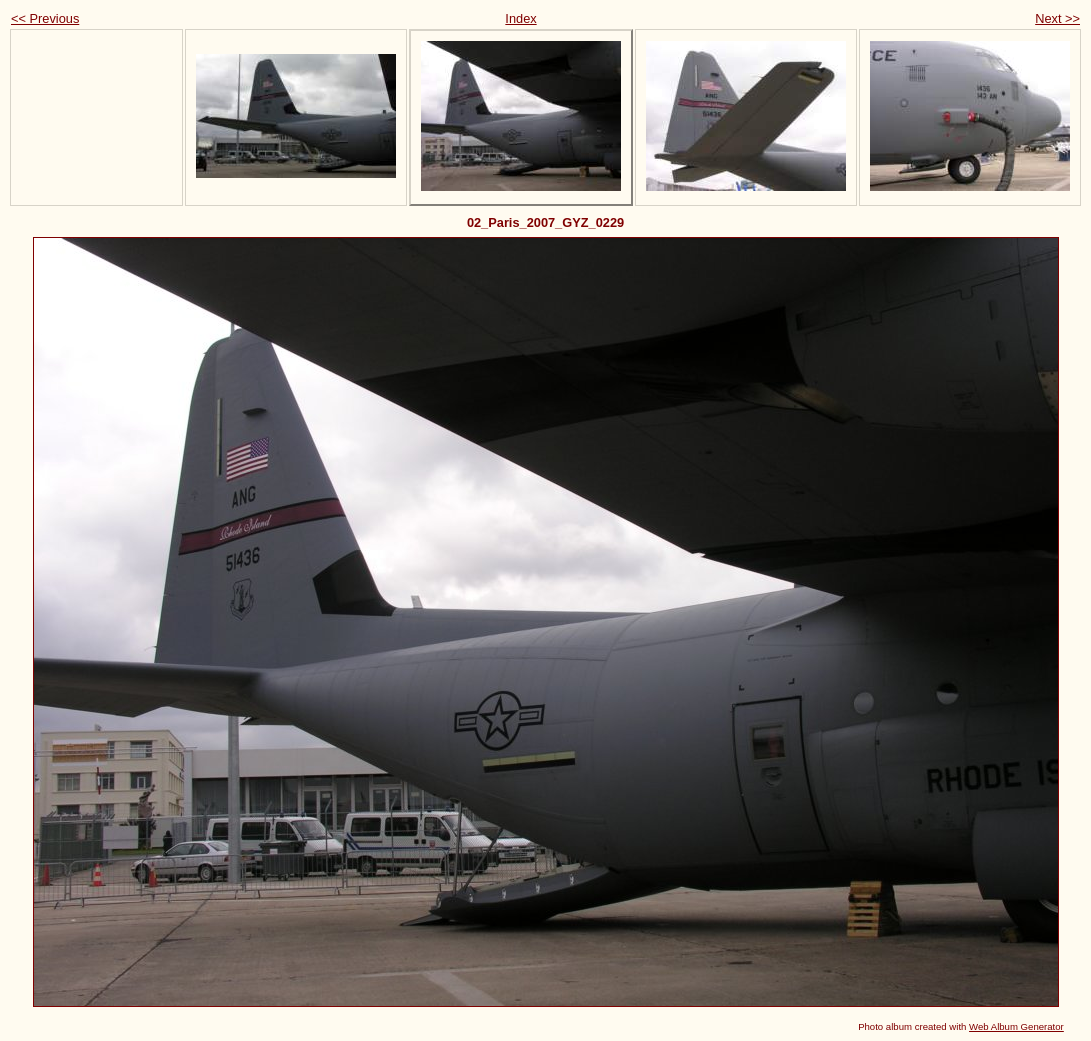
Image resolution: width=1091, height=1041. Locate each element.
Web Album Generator (1016, 1026)
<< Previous (45, 18)
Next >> (1057, 18)
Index (520, 18)
